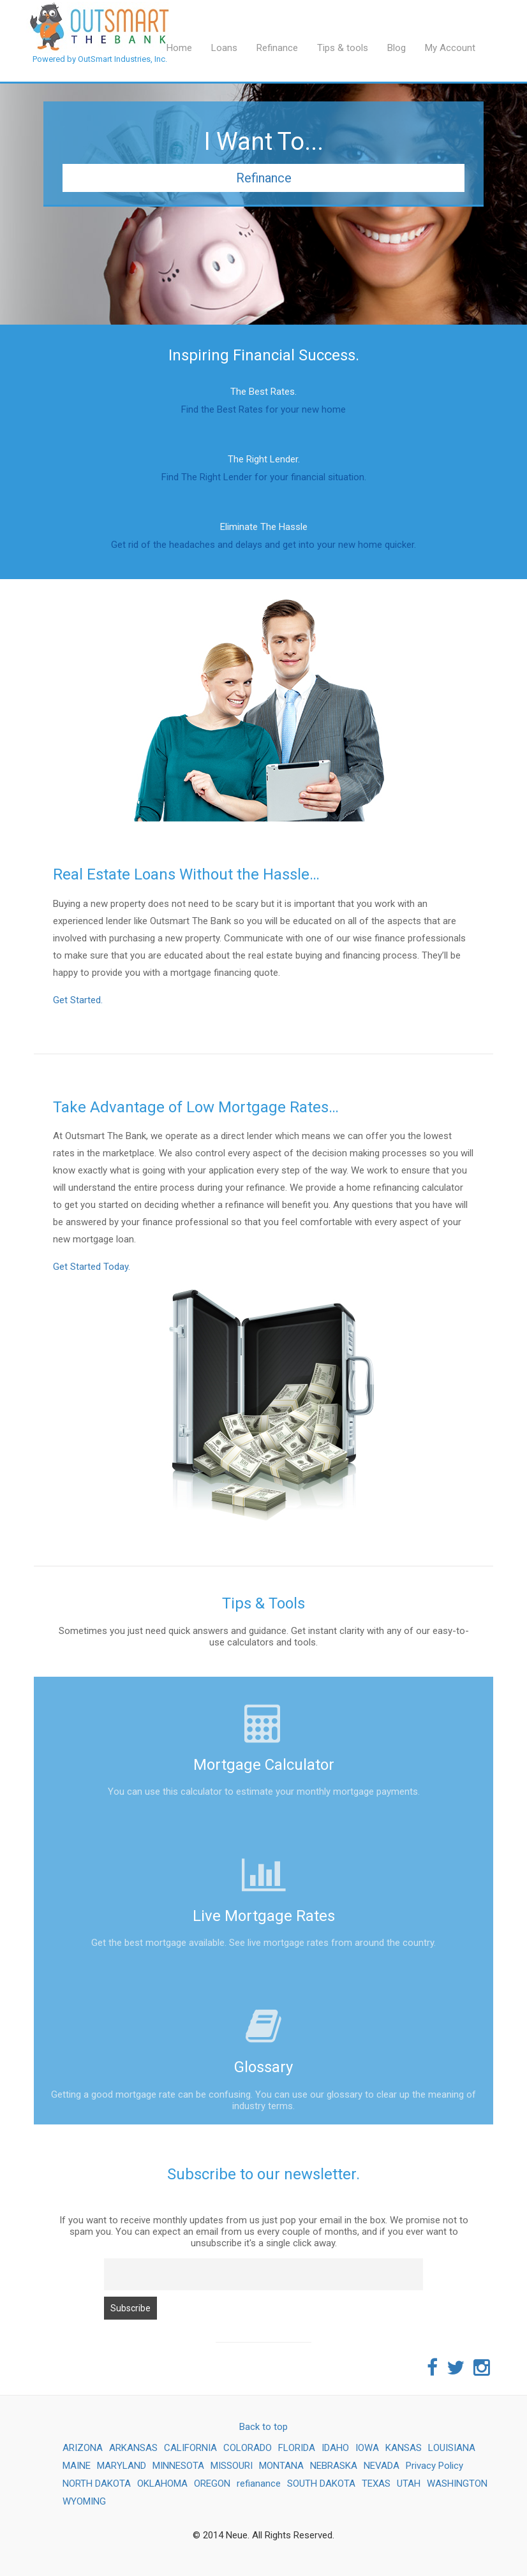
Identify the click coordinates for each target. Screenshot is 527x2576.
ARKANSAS (133, 2448)
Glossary (263, 2067)
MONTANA (281, 2465)
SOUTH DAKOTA (321, 2483)
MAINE (77, 2465)
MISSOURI (232, 2465)
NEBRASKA (333, 2465)
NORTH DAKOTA (97, 2483)
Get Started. (78, 1000)
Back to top (263, 2426)
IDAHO (335, 2448)
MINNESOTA (178, 2465)
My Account (450, 48)
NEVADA (381, 2465)
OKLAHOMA (162, 2483)
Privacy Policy (434, 2465)
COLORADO (247, 2448)
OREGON (212, 2483)
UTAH (408, 2483)
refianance (259, 2483)
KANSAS (403, 2448)
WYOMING (84, 2501)
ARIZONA (83, 2448)
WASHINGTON (457, 2483)
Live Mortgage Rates (264, 1916)
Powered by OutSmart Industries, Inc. (100, 17)
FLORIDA (296, 2448)
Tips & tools (342, 48)
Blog (396, 48)
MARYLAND (121, 2465)
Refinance (277, 48)
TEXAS (376, 2483)
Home (179, 48)
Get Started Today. (91, 1266)
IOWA (367, 2448)
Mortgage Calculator (263, 1765)
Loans (224, 48)
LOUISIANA (451, 2448)
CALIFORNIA (190, 2448)
